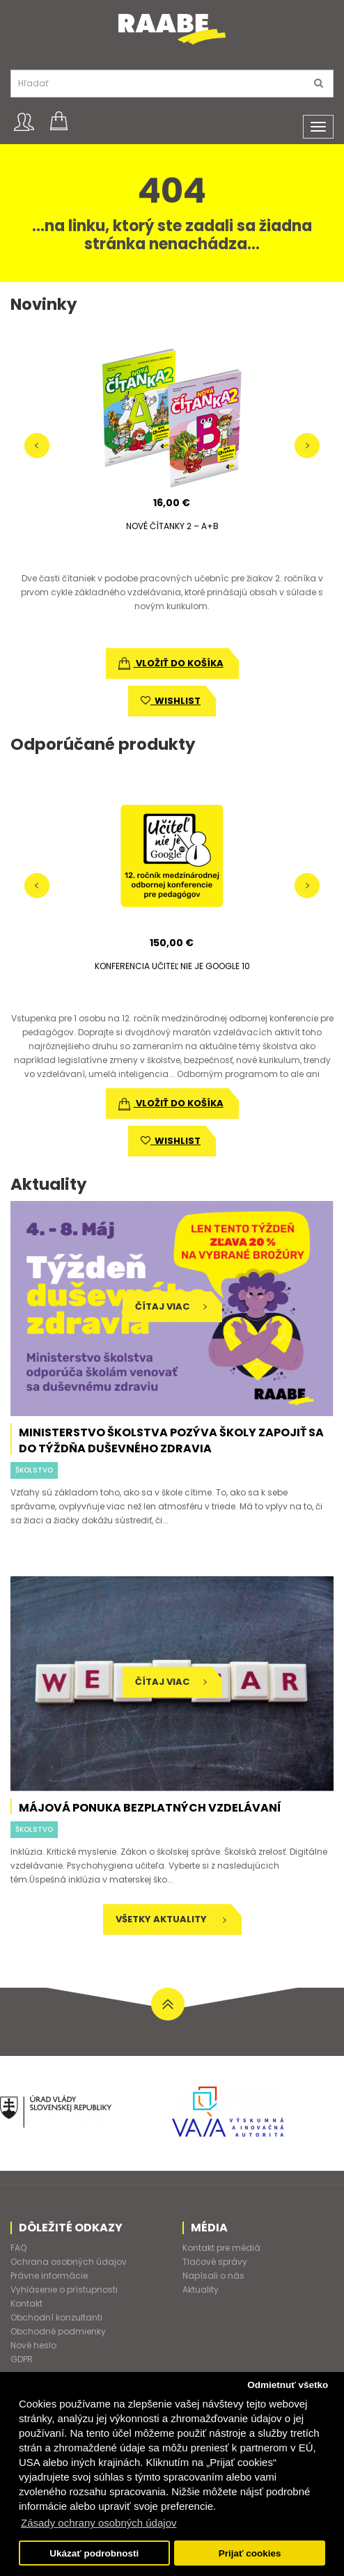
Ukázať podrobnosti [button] (94, 2553)
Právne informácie (49, 2276)
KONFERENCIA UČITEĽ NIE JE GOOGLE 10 (172, 966)
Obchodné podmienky (58, 2331)
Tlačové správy (214, 2262)
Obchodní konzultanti (56, 2317)
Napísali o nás (213, 2276)
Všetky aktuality (171, 1919)
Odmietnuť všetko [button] (287, 2385)
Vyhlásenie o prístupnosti (64, 2289)
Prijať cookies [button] (250, 2553)
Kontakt (26, 2303)
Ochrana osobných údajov (68, 2262)
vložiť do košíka (171, 663)
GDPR (21, 2359)
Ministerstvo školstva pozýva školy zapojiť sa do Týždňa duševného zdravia (171, 1440)
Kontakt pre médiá (221, 2248)
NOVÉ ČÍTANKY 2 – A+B (172, 526)
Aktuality (200, 2289)
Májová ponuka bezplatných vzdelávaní (150, 1808)
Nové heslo (33, 2345)
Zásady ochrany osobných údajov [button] (98, 2523)
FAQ (18, 2248)
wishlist (171, 700)
